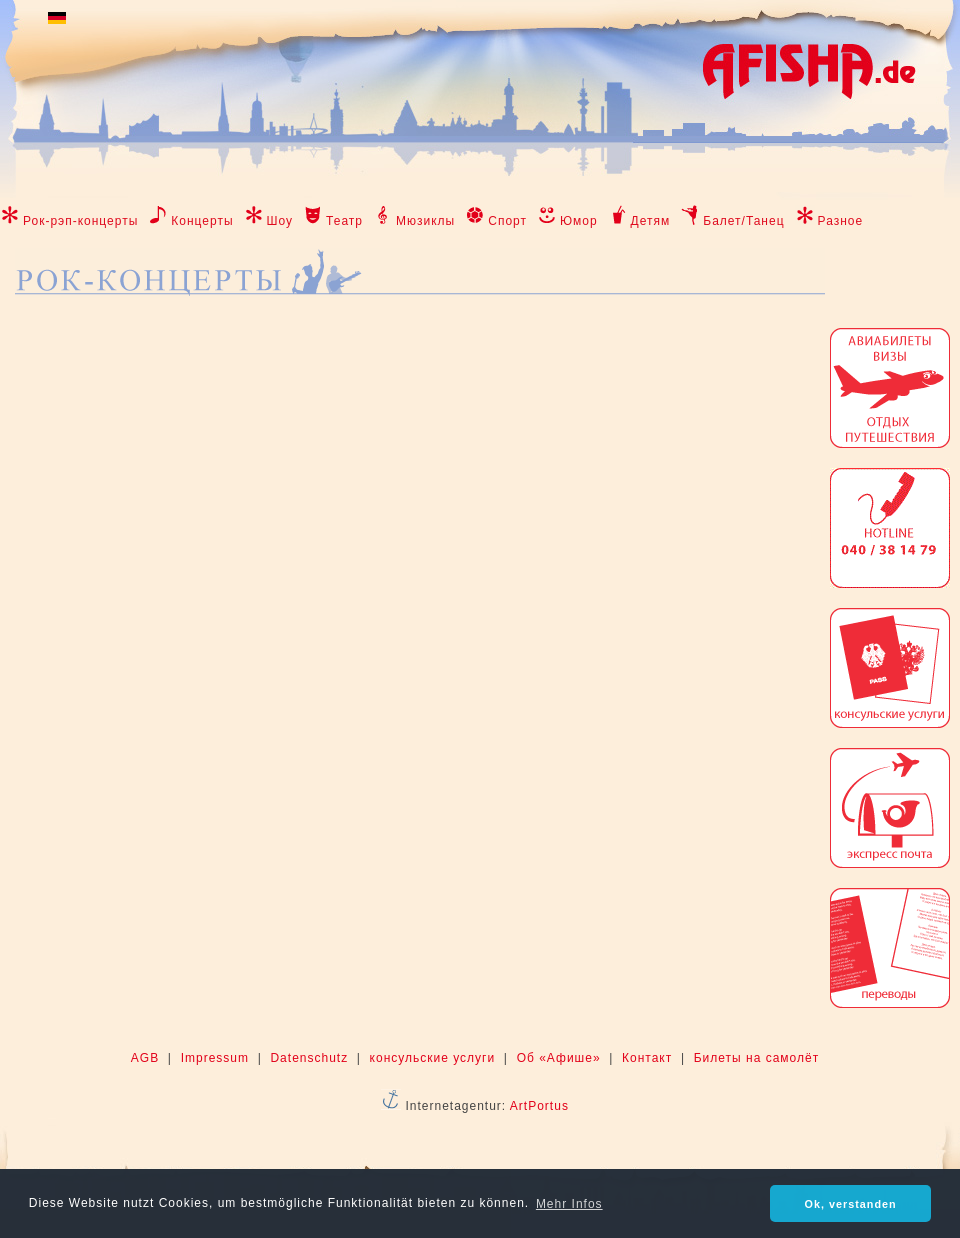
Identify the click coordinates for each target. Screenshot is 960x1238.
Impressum (215, 1058)
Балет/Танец (743, 221)
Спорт (507, 221)
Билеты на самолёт (756, 1058)
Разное (841, 221)
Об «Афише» (559, 1058)
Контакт (647, 1058)
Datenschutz (309, 1058)
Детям (651, 221)
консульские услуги (433, 1058)
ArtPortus (539, 1106)
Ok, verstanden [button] (851, 1204)
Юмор (579, 221)
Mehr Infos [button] (569, 1204)
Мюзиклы (425, 221)
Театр (344, 221)
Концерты (202, 221)
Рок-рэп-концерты (80, 221)
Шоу (280, 221)
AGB (145, 1058)
